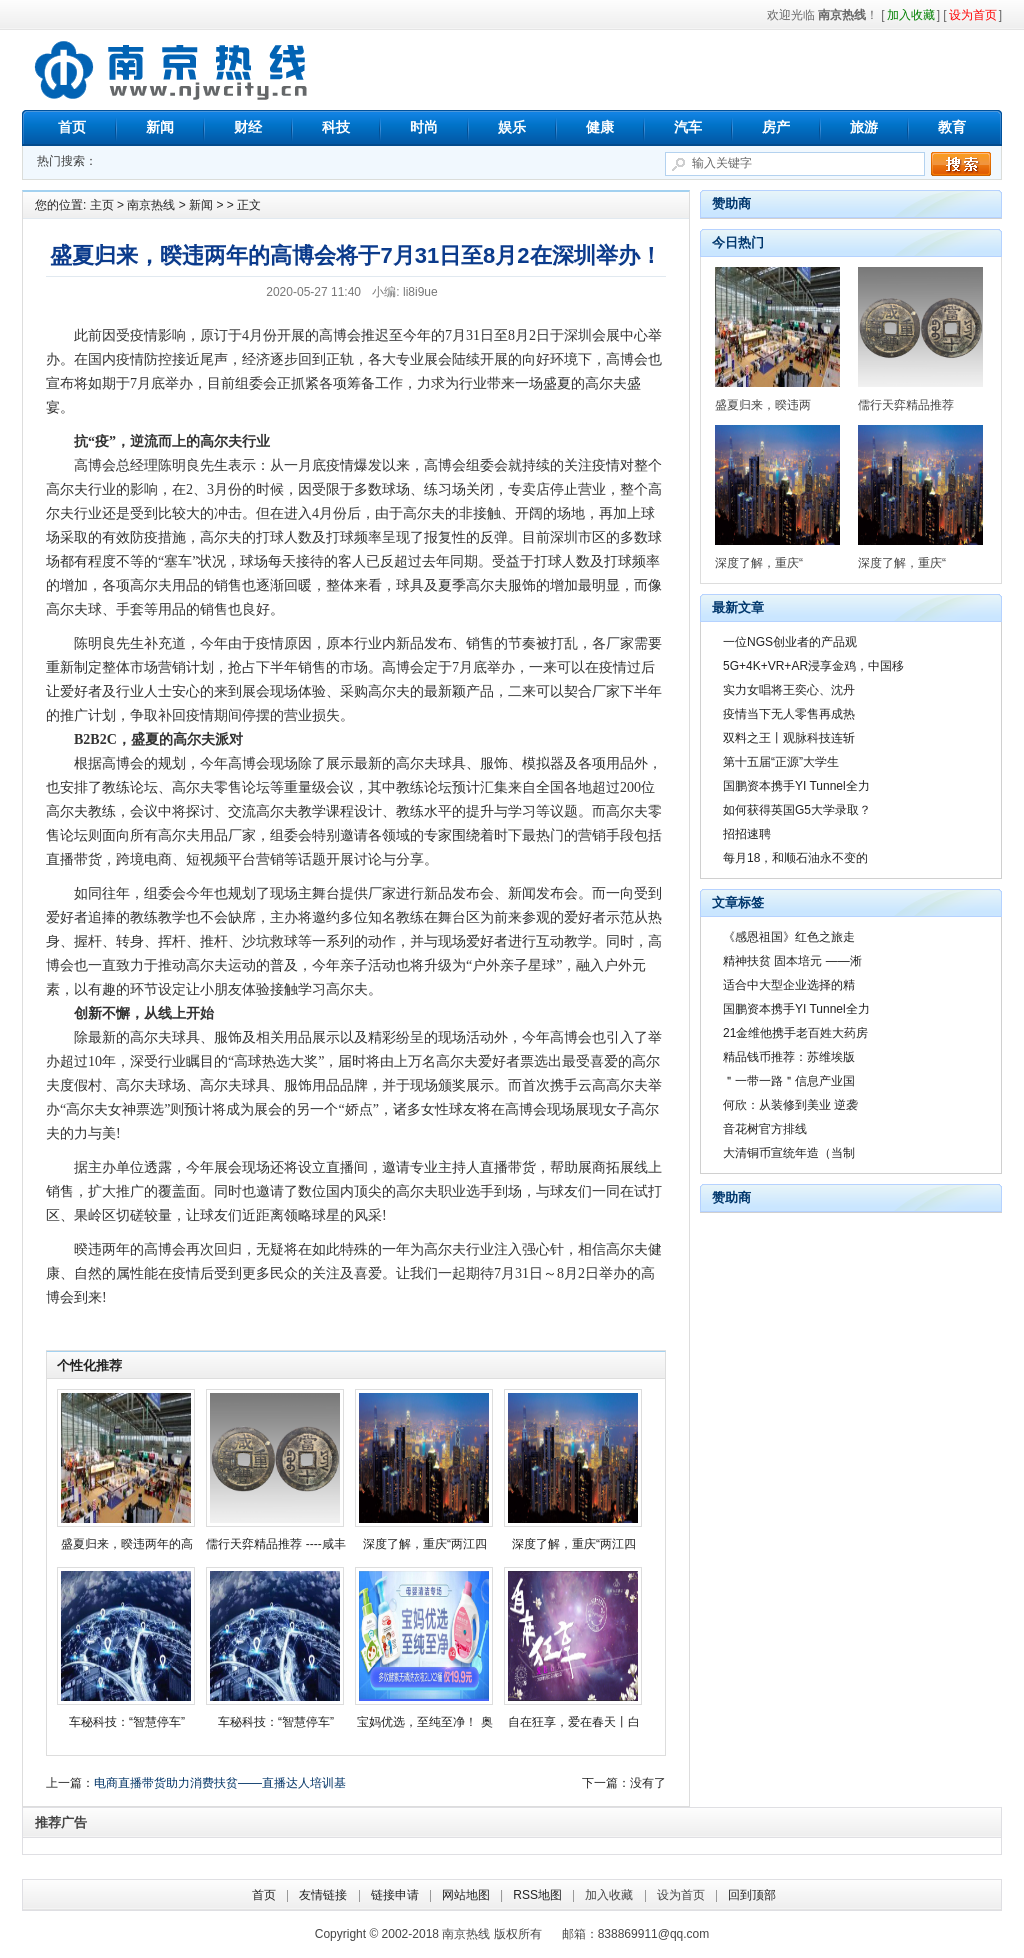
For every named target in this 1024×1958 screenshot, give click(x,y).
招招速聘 (747, 834)
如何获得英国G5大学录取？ (797, 810)
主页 (102, 205)
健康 (600, 127)
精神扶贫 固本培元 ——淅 (792, 961)
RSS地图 (537, 1895)
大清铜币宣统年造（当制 (789, 1153)
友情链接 (323, 1895)
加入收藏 (609, 1895)
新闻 (160, 127)
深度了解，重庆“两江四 (425, 1544)
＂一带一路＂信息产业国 (789, 1081)
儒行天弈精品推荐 (906, 405)
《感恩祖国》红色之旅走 (789, 937)
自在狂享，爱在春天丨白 (574, 1722)
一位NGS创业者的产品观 (790, 642)
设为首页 (681, 1895)
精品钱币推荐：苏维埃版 (789, 1057)
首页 (72, 127)
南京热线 (172, 70)
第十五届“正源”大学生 (781, 762)
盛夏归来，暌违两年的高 (127, 1544)
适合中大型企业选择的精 (789, 985)
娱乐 (512, 127)
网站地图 (466, 1895)
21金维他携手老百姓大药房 (795, 1033)
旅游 (864, 127)
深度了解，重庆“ (759, 563)
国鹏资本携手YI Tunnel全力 (796, 786)
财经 (248, 127)
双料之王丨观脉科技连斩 (789, 738)
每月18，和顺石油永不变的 (795, 858)
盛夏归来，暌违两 (763, 405)
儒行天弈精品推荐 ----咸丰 (275, 1544)
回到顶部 (752, 1895)
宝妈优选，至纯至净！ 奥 (424, 1722)
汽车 (688, 127)
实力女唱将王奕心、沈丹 (789, 690)
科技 (336, 127)
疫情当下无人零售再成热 (789, 714)
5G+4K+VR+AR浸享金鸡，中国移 (813, 666)
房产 (776, 127)
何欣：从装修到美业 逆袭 (790, 1105)
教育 (952, 127)
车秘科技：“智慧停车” (127, 1722)
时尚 (424, 127)
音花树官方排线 (765, 1129)
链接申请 (395, 1895)
